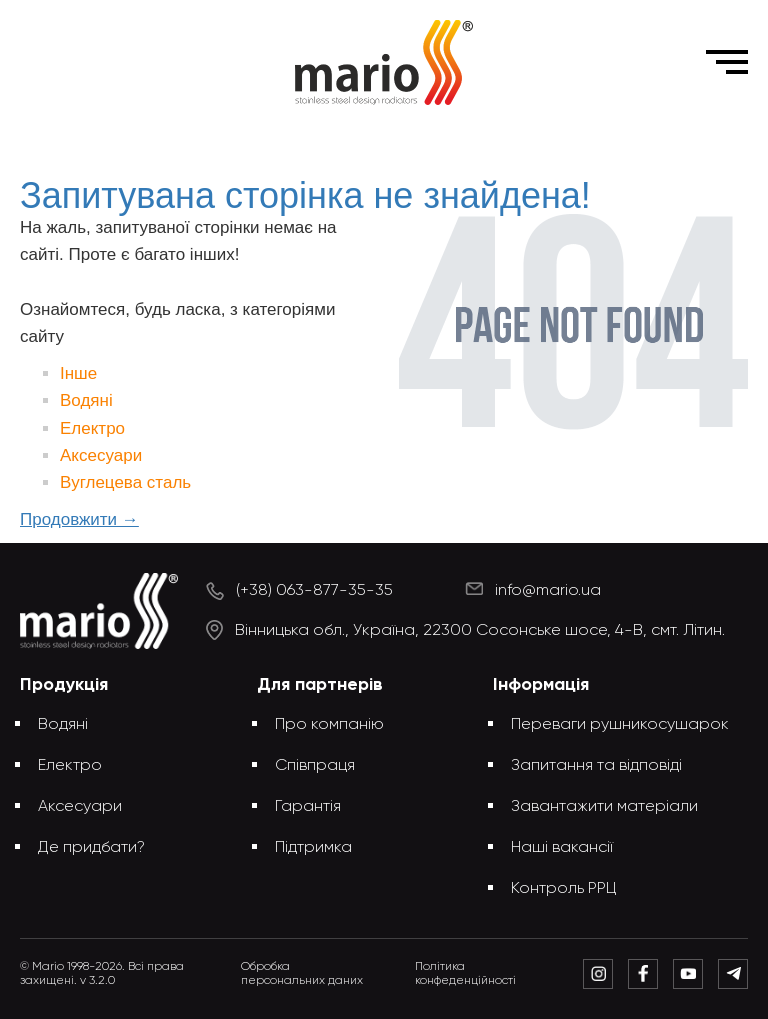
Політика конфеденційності (465, 974)
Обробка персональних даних (302, 974)
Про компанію (329, 725)
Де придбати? (91, 848)
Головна (245, 138)
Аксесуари (101, 455)
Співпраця (315, 766)
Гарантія (308, 807)
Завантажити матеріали (604, 807)
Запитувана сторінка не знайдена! (417, 138)
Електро (92, 428)
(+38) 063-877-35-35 (314, 591)
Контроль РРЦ (564, 889)
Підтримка (313, 848)
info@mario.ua (548, 591)
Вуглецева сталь (125, 482)
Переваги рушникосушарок (620, 725)
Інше (78, 373)
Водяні (86, 400)
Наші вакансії (562, 848)
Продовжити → (79, 519)
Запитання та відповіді (596, 766)
